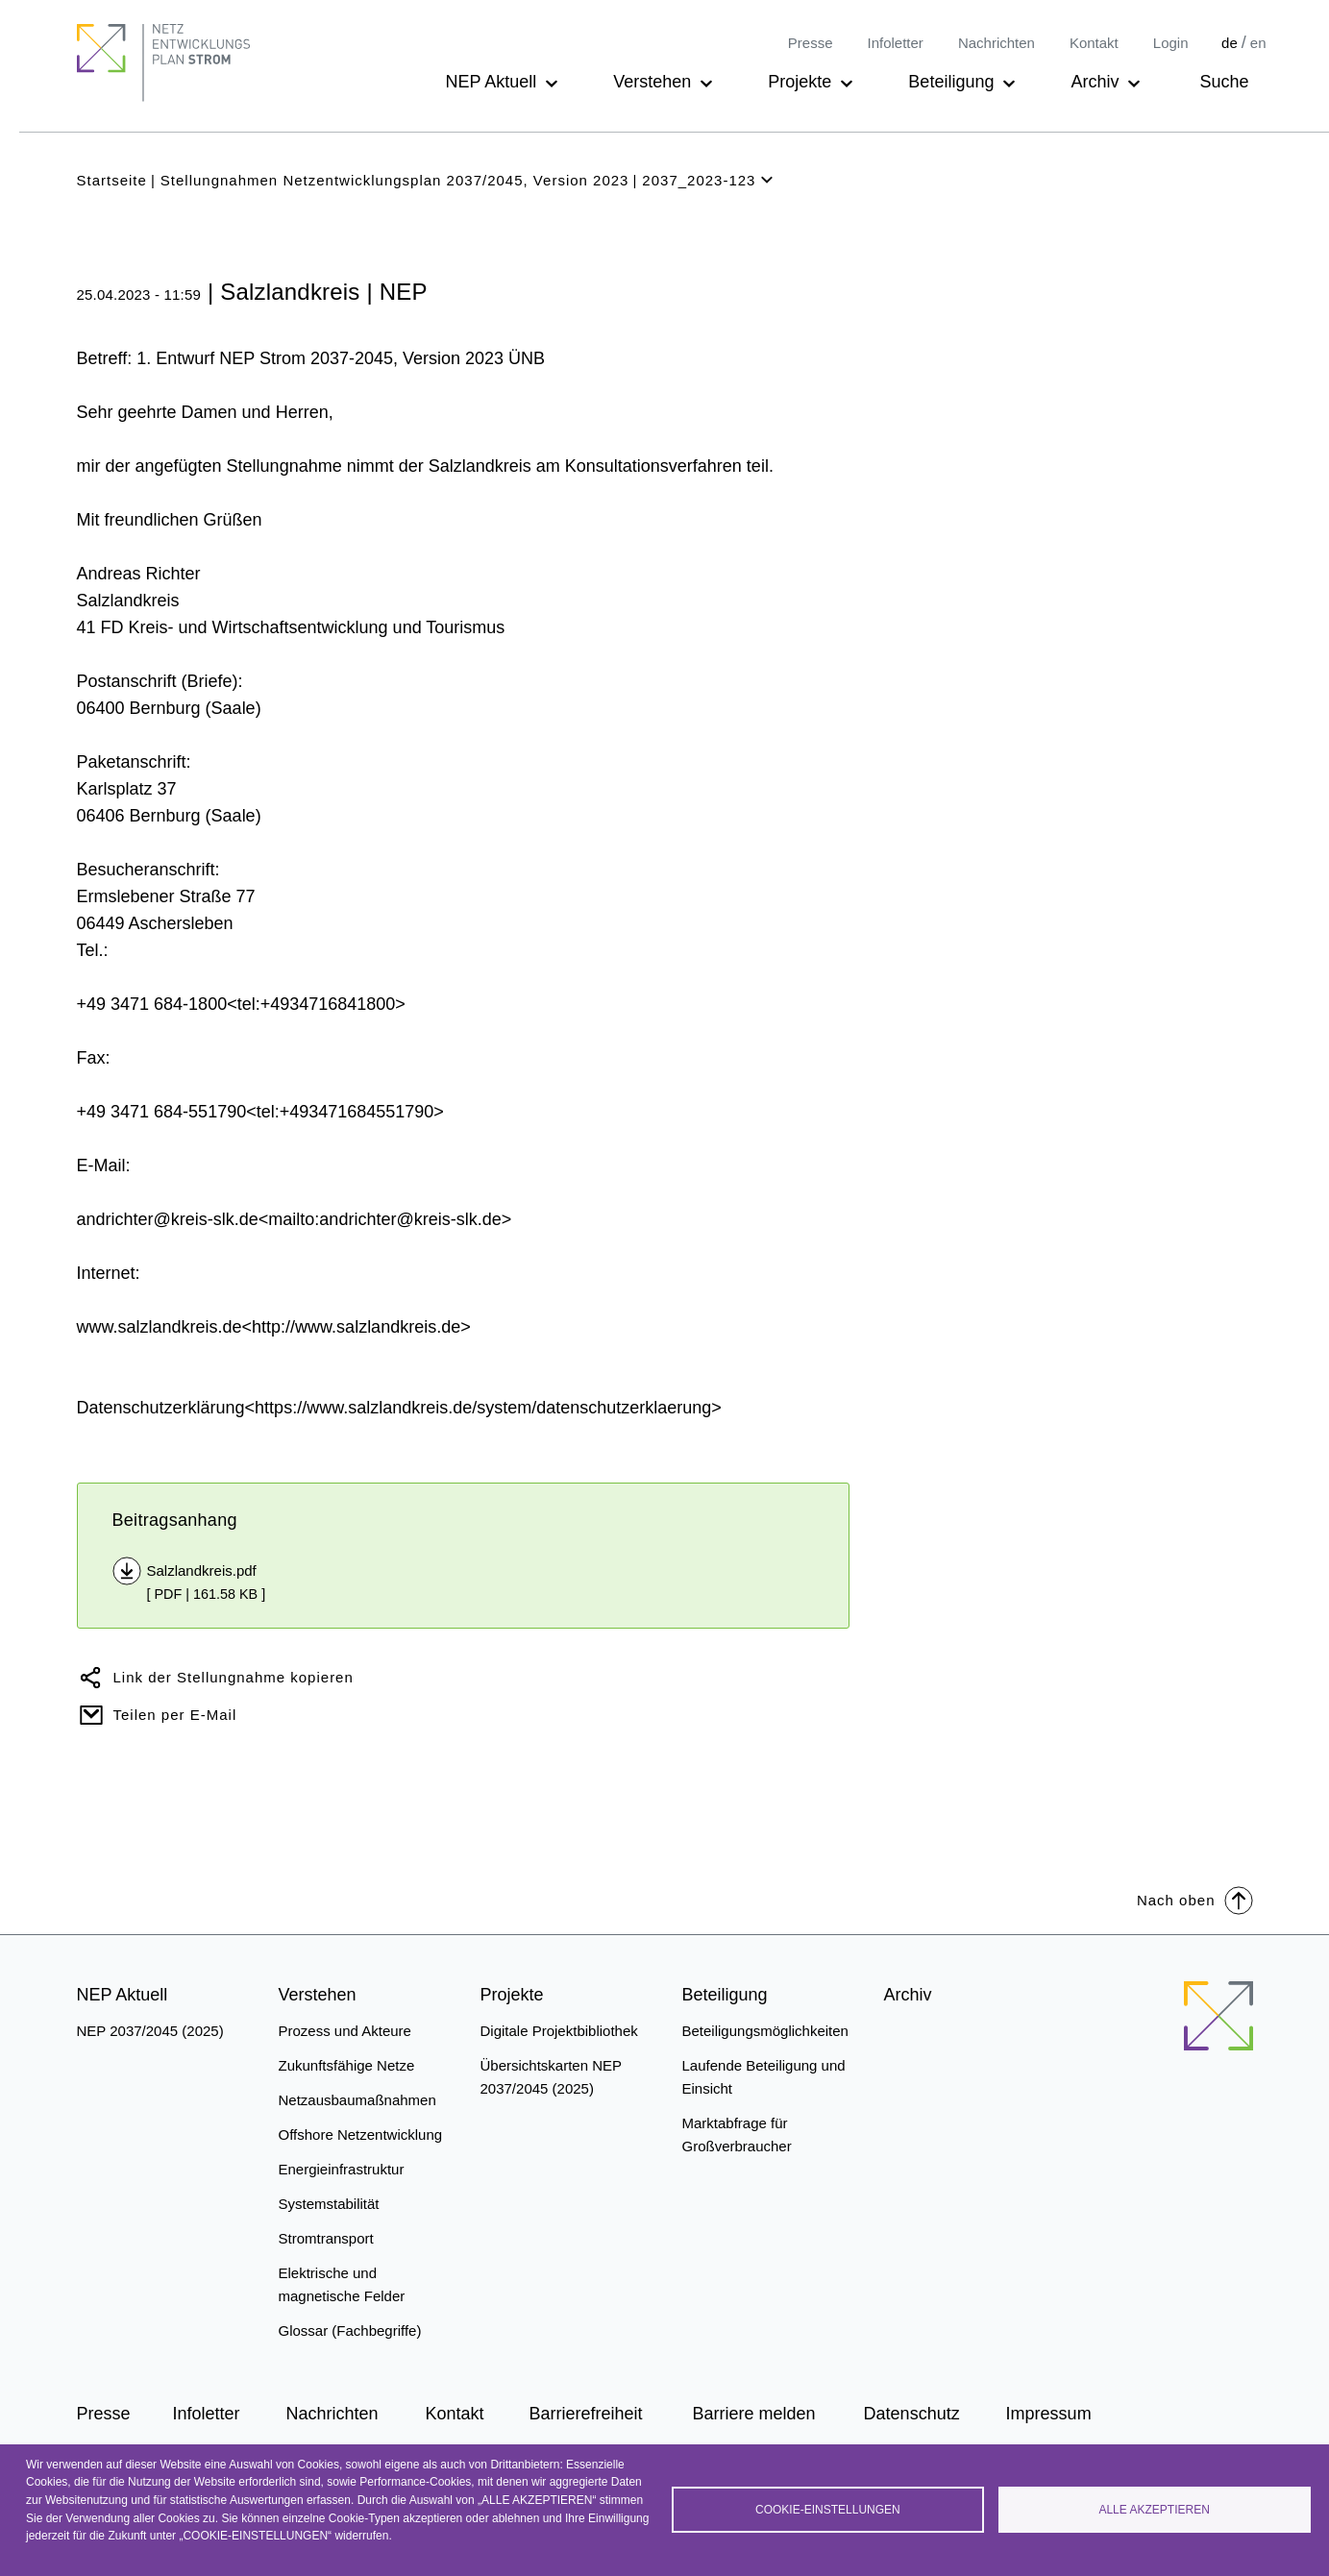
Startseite (112, 180)
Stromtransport (326, 2238)
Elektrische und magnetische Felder (342, 2284)
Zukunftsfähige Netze (347, 2065)
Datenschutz (912, 2413)
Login (1171, 43)
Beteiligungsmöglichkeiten (765, 2031)
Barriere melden (754, 2413)
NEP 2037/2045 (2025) (150, 2031)
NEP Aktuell (491, 81)
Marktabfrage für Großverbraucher (737, 2134)
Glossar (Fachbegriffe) (350, 2330)
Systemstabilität (329, 2204)
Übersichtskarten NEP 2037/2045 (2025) (551, 2077)
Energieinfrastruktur (342, 2169)
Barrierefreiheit (586, 2413)
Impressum (1049, 2413)
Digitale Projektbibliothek (559, 2031)
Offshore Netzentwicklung (361, 2134)
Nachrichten (996, 43)
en (1258, 43)
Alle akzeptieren (1153, 2509)
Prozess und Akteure (345, 2031)
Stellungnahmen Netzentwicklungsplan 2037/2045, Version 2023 (394, 180)
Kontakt (1094, 43)
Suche (1223, 81)
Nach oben (1195, 1899)
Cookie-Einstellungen (827, 2509)
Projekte (799, 81)
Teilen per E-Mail (175, 1714)
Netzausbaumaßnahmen (357, 2100)
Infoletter (895, 43)
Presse (810, 43)
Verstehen (652, 81)
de (1229, 43)
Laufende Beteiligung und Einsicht (764, 2077)
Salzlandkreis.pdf (202, 1570)
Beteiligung (951, 81)
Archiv (1095, 81)
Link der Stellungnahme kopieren (233, 1677)
